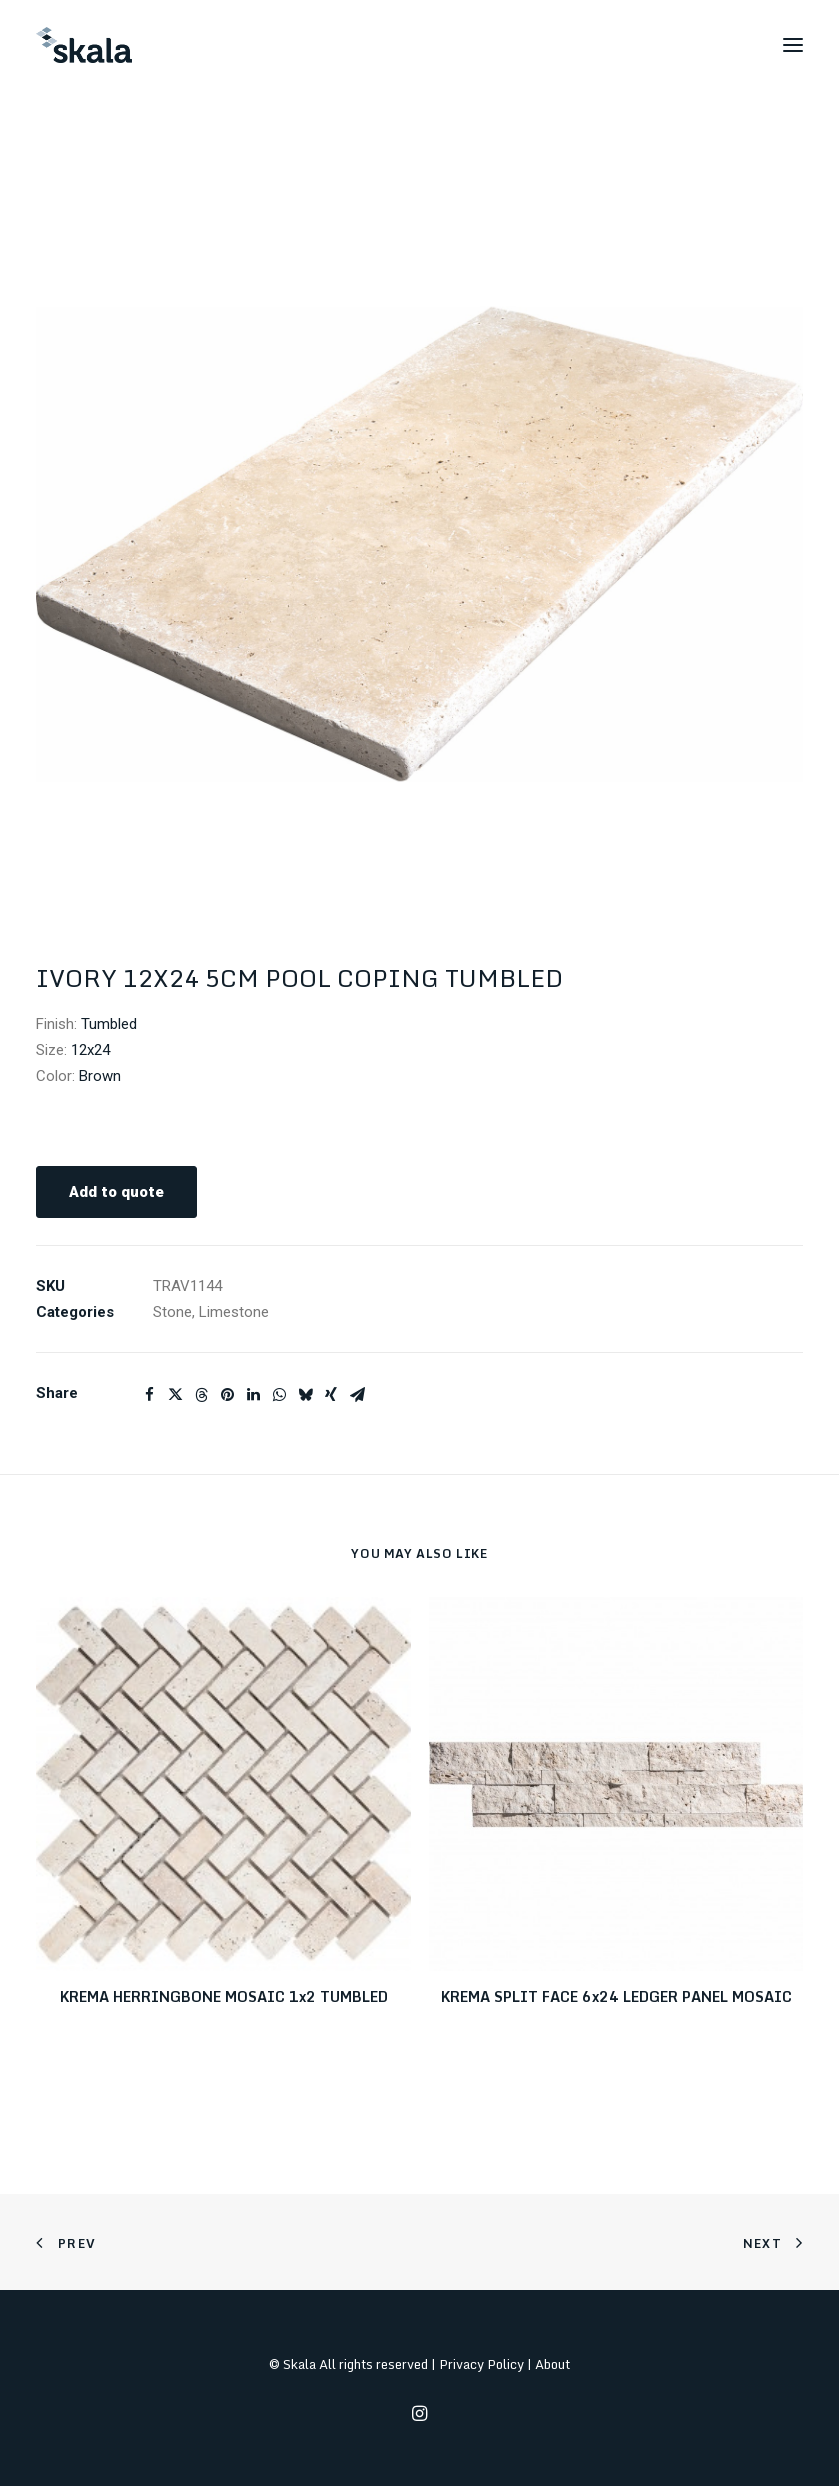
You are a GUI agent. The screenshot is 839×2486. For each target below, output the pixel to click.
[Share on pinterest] (227, 1395)
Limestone (234, 1312)
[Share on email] (357, 1395)
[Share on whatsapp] (279, 1395)
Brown (100, 1076)
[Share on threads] (201, 1395)
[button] (793, 45)
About (552, 2364)
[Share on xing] (331, 1395)
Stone (172, 1312)
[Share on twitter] (175, 1395)
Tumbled (109, 1024)
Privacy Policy (481, 2364)
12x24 (90, 1050)
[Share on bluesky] (305, 1395)
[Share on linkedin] (253, 1395)
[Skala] (84, 45)
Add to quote (116, 1192)
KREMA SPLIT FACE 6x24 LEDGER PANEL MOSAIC (616, 1996)
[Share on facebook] (149, 1395)
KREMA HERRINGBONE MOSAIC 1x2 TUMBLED (224, 1996)
